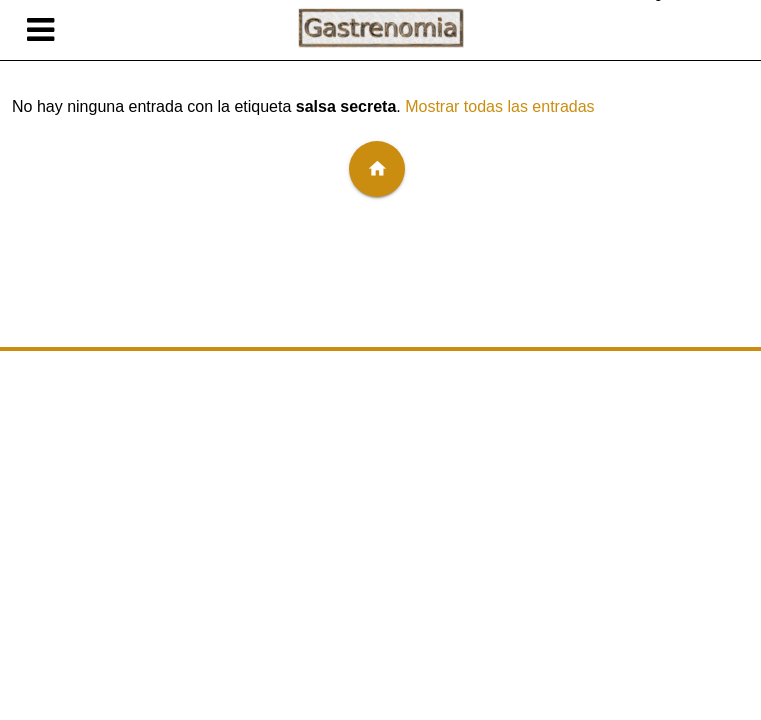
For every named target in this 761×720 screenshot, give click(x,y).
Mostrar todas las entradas (499, 106)
